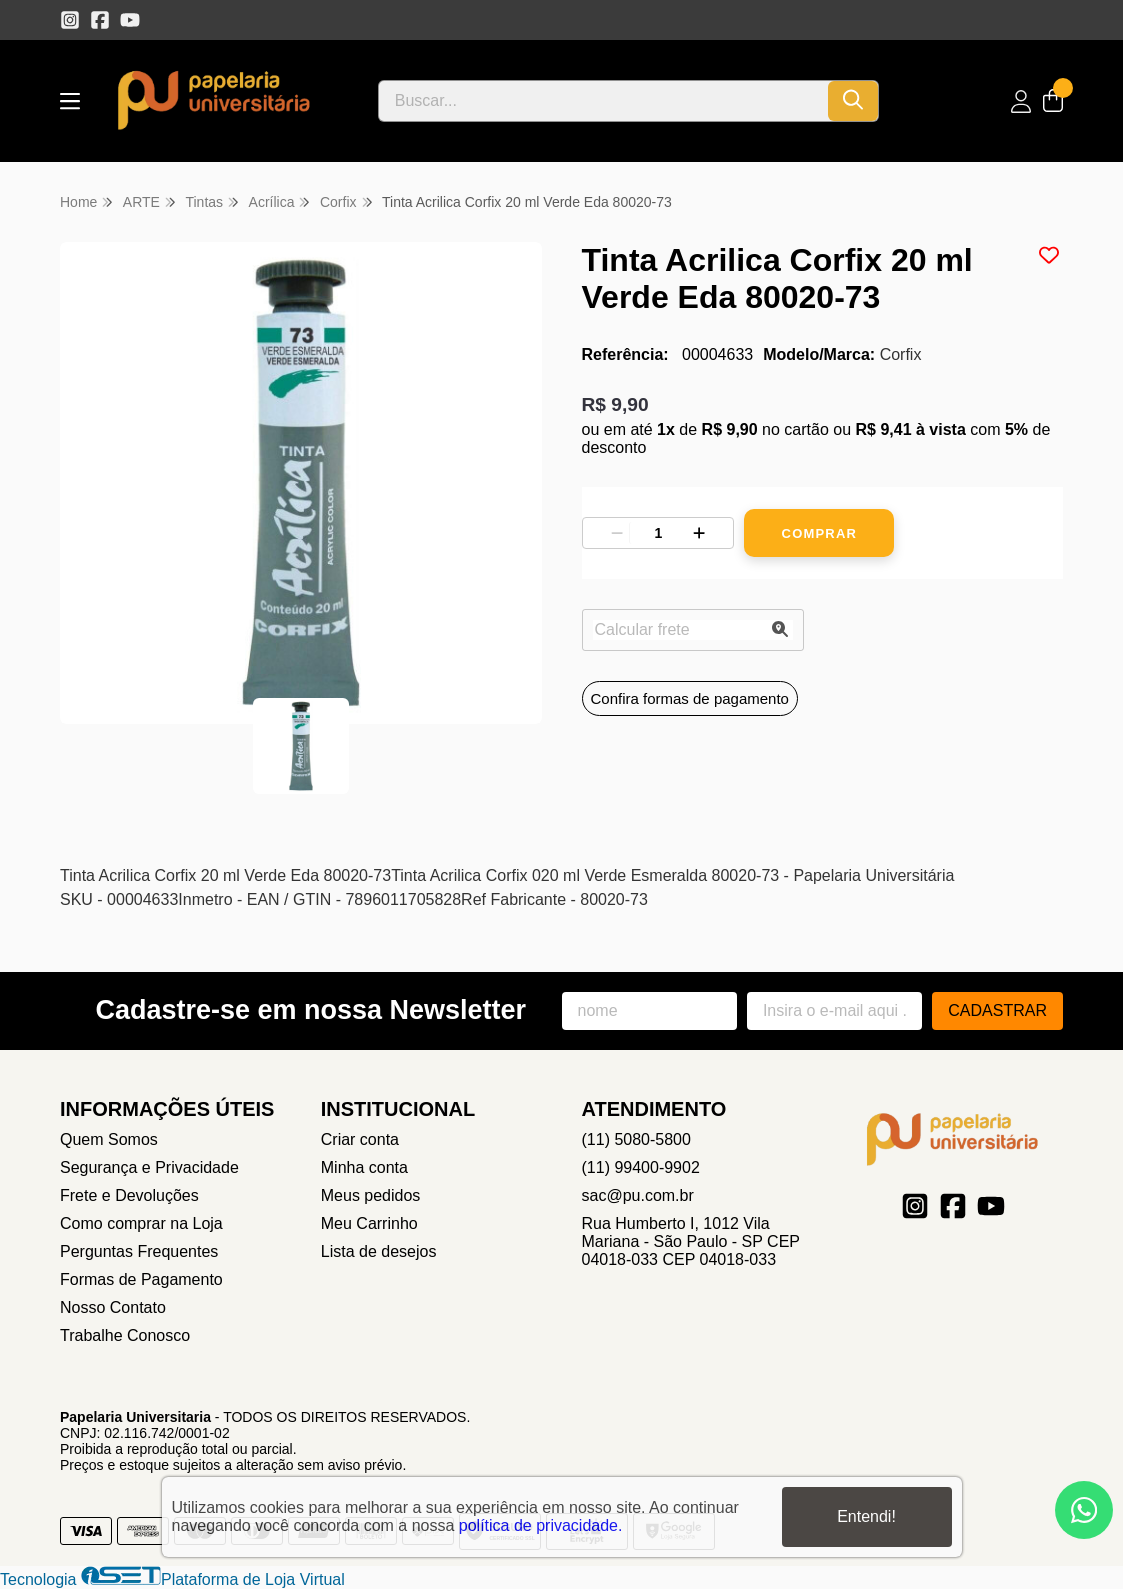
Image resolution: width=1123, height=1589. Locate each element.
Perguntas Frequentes (139, 1251)
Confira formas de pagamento (690, 698)
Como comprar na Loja (141, 1223)
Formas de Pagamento (141, 1279)
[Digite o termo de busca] (604, 101)
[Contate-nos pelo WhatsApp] (1084, 1510)
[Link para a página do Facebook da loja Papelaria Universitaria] (100, 20)
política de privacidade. (541, 1525)
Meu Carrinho (369, 1223)
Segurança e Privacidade (149, 1167)
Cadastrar (997, 1010)
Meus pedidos (371, 1195)
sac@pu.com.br (638, 1195)
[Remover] (617, 533)
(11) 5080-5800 (636, 1139)
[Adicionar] (699, 533)
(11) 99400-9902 (641, 1167)
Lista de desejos (379, 1251)
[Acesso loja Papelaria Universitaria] (1021, 101)
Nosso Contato (113, 1307)
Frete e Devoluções (129, 1195)
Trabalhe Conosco (125, 1335)
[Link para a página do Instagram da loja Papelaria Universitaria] (70, 20)
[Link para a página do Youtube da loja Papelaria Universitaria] (130, 20)
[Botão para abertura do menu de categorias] (70, 101)
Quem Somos (109, 1139)
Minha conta (364, 1167)
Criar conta (360, 1139)
